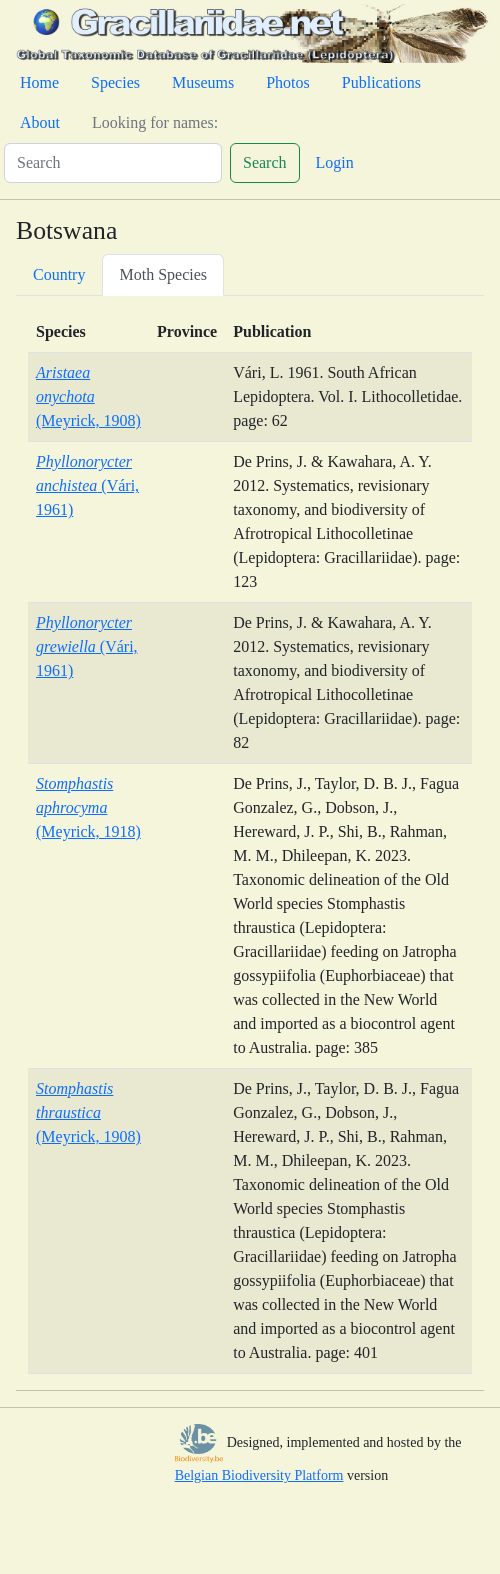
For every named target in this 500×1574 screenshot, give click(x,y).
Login (335, 162)
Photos (288, 82)
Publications (381, 82)
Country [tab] (59, 274)
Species (115, 82)
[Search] (113, 163)
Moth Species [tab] (163, 274)
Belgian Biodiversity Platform (259, 1475)
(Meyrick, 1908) (88, 396)
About (40, 122)
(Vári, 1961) (87, 485)
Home (39, 82)
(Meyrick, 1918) (88, 807)
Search (265, 162)
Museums (203, 82)
